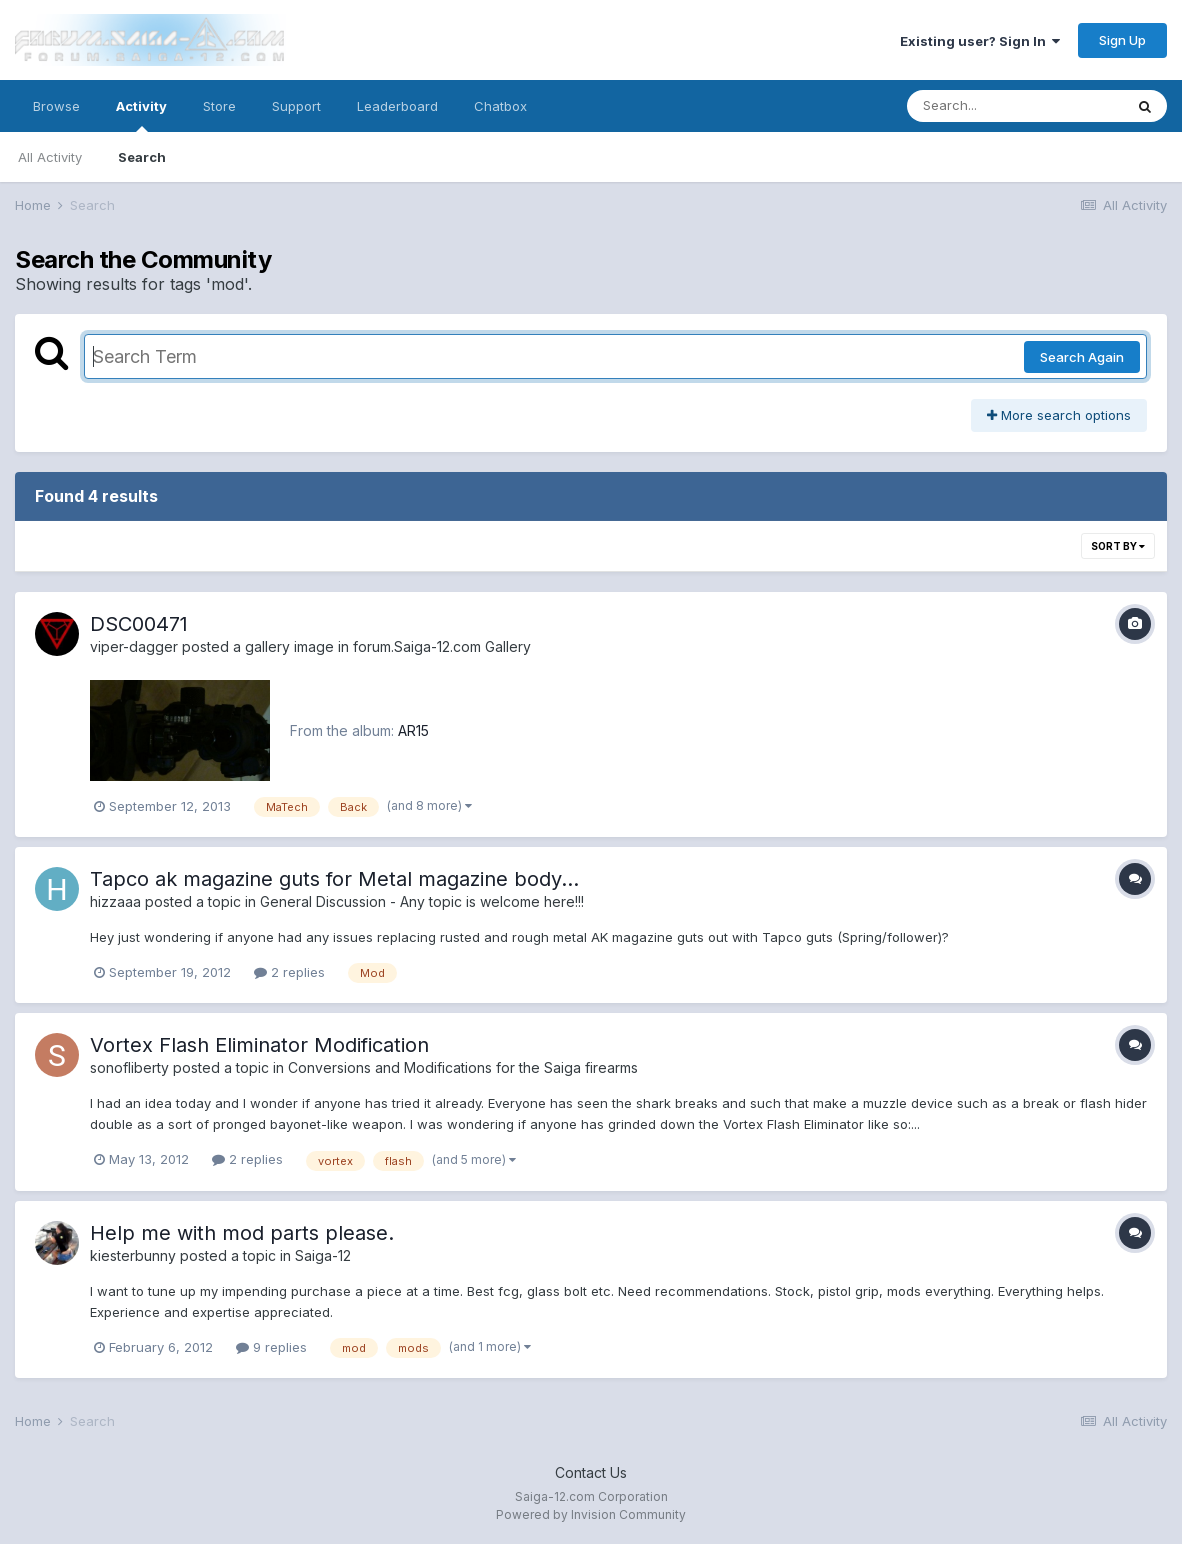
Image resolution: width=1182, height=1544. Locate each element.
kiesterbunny (133, 1255)
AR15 (413, 730)
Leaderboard (397, 106)
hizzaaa (115, 901)
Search (142, 157)
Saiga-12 (323, 1255)
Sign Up (1122, 40)
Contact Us (591, 1472)
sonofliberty (129, 1067)
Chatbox (500, 106)
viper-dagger (134, 646)
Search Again (1082, 357)
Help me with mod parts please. (242, 1233)
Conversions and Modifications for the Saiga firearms (463, 1067)
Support (296, 106)
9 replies (271, 1347)
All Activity (50, 157)
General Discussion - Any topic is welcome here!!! (422, 901)
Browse (56, 106)
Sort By (1118, 546)
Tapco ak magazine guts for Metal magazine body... (334, 879)
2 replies (289, 972)
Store (219, 106)
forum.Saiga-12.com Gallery (442, 646)
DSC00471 (139, 624)
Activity (141, 115)
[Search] (1015, 106)
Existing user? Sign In (980, 41)
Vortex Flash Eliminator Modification (259, 1045)
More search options (1059, 415)
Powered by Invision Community (591, 1514)
